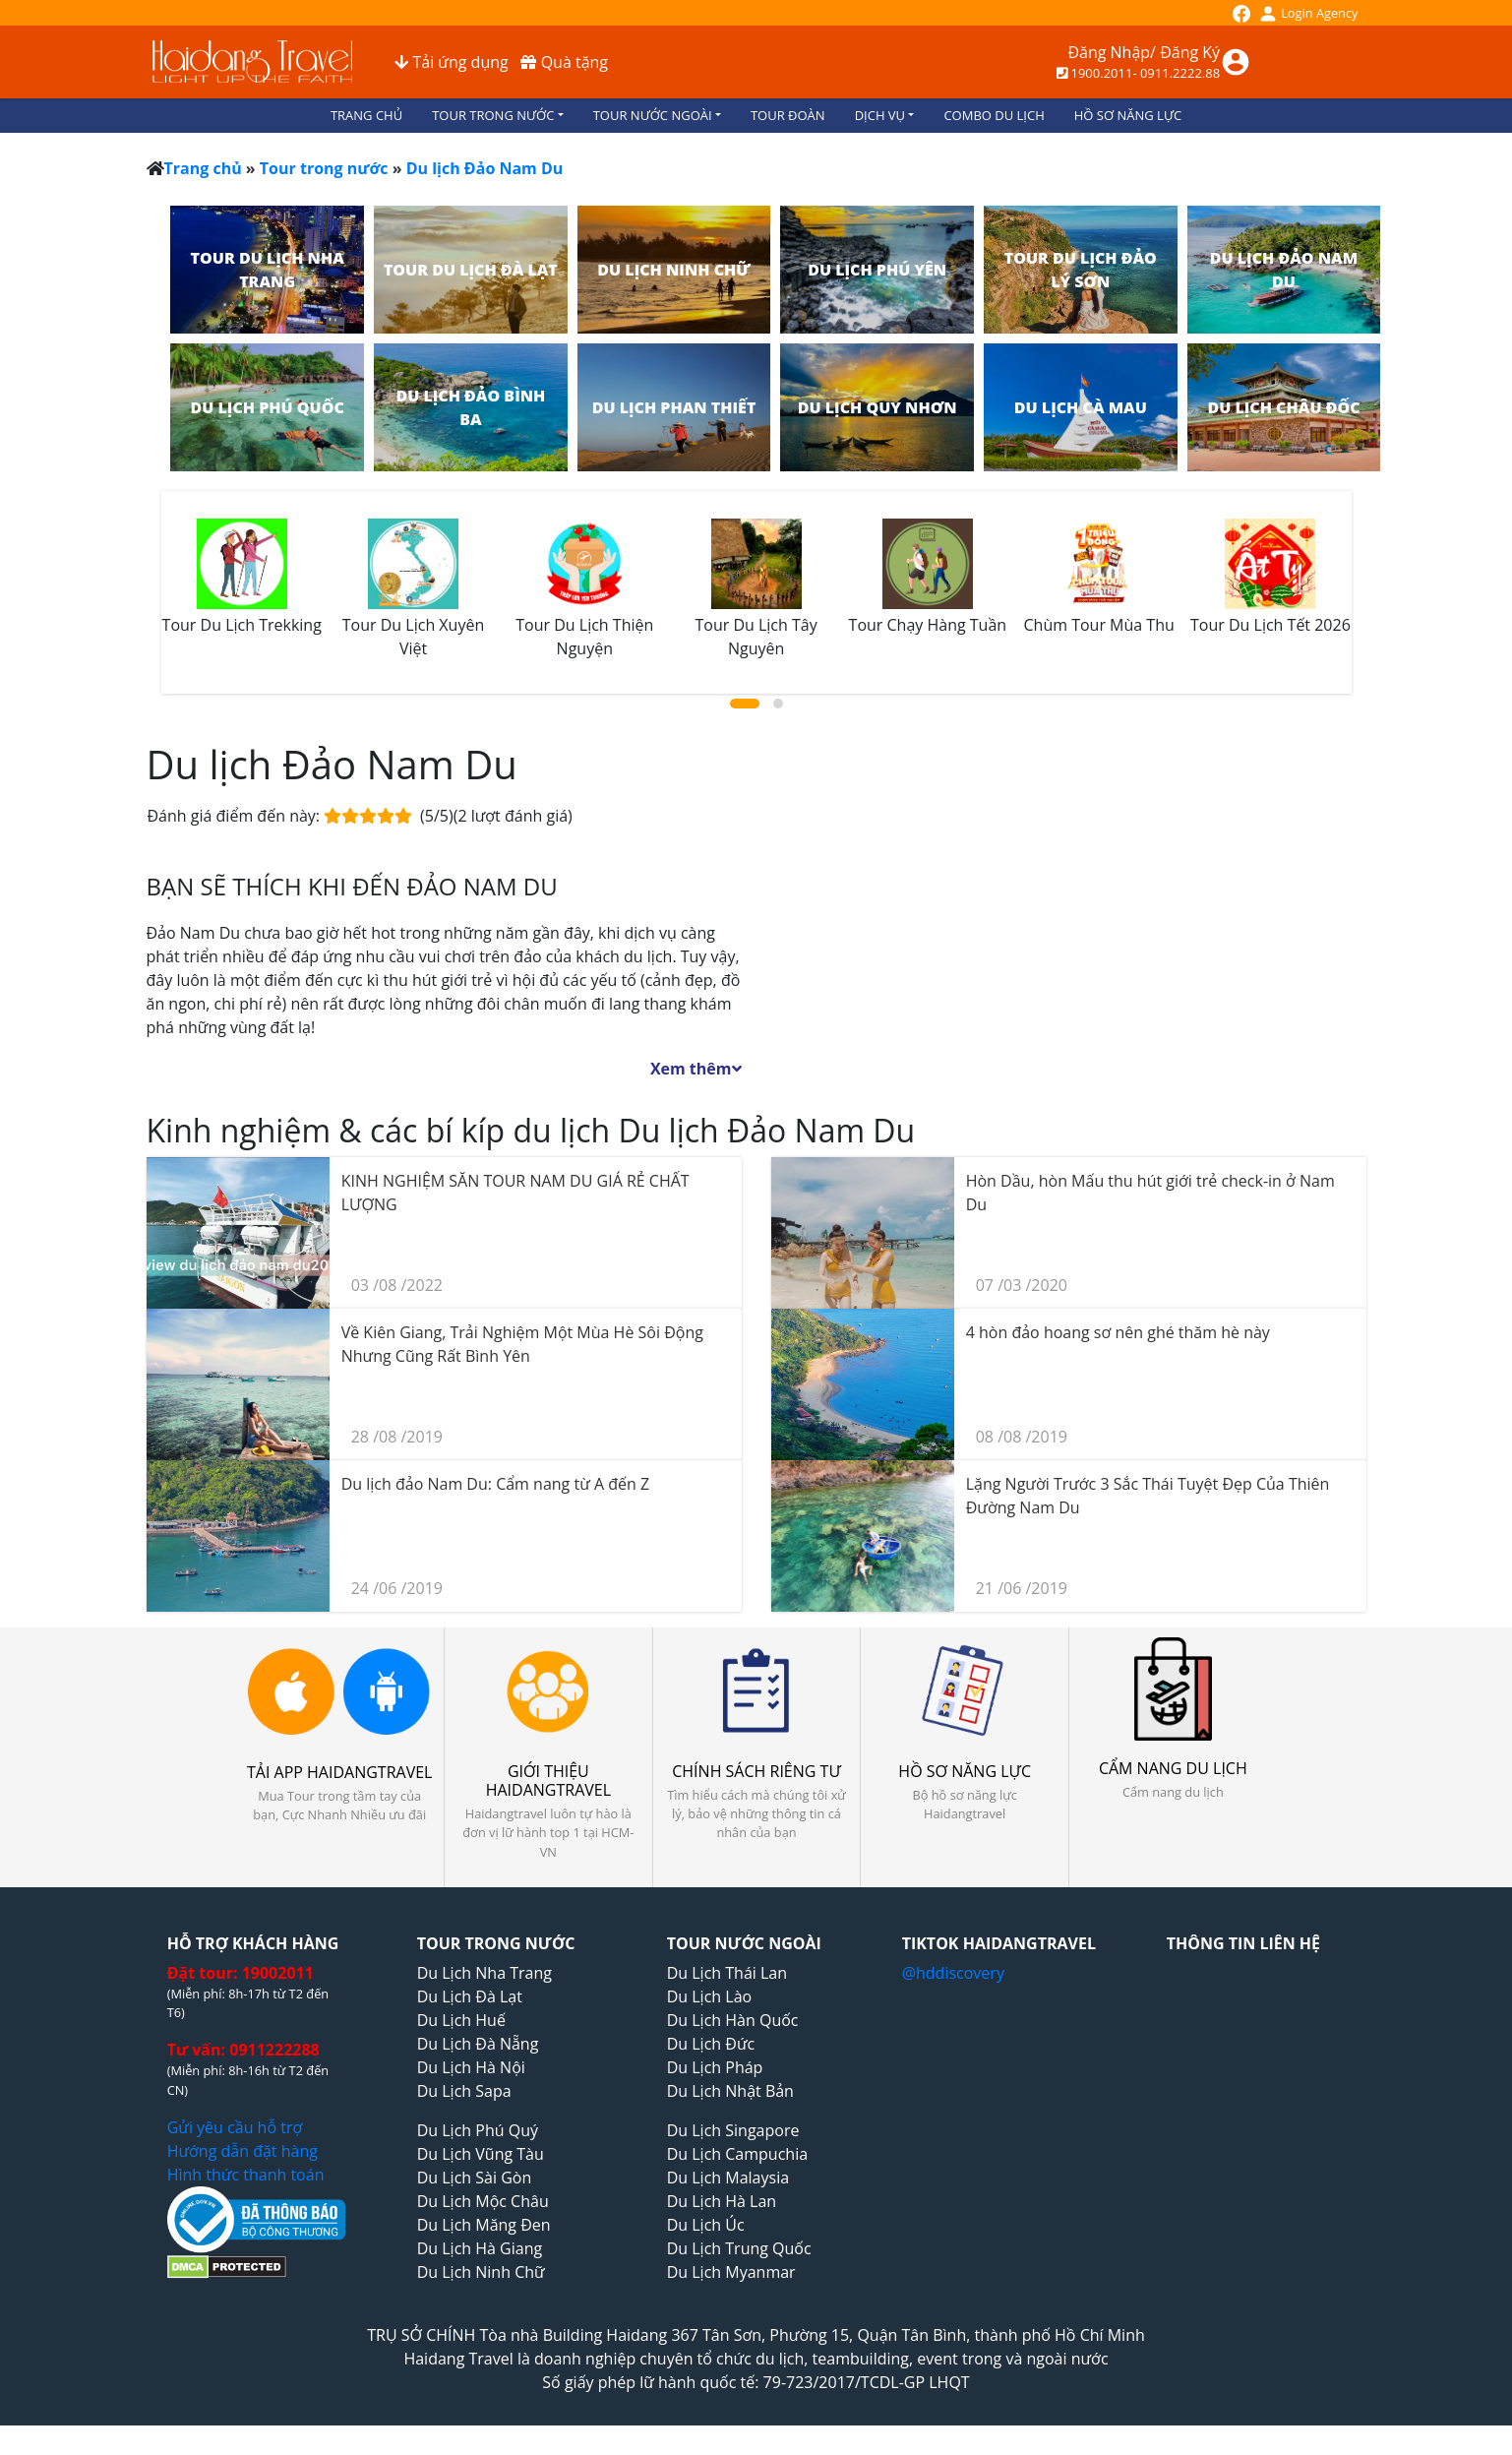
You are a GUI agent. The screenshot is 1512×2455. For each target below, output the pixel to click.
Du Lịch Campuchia (737, 2154)
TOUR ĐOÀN (788, 115)
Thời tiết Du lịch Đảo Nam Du (1068, 925)
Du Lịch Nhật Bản (730, 2091)
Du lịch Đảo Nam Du (485, 168)
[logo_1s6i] (252, 60)
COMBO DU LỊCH (993, 115)
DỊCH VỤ (880, 115)
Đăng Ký (1190, 52)
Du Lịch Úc (706, 2225)
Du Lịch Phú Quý (477, 2130)
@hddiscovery (953, 1973)
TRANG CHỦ (366, 115)
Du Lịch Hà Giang (480, 2248)
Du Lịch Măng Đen (484, 2225)
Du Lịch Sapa (464, 2091)
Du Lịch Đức (711, 2044)
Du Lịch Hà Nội (471, 2067)
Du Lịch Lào (709, 1996)
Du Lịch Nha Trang (484, 1973)
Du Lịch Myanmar (731, 2272)
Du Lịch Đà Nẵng (478, 2044)
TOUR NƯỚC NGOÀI (652, 115)
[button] (744, 703)
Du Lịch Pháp (715, 2067)
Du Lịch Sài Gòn (474, 2177)
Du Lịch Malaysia (728, 2177)
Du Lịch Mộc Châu (483, 2201)
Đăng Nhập (1108, 52)
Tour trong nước (324, 168)
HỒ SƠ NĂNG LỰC (1127, 115)
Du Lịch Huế (461, 2020)
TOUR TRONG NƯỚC (493, 115)
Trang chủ (203, 168)
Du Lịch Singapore (733, 2130)
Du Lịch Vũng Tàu (480, 2154)
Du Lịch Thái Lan (727, 1973)
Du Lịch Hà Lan (722, 2201)
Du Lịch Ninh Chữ (481, 2272)
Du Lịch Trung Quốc (739, 2248)
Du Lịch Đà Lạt (469, 1996)
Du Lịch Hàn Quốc (733, 2020)
